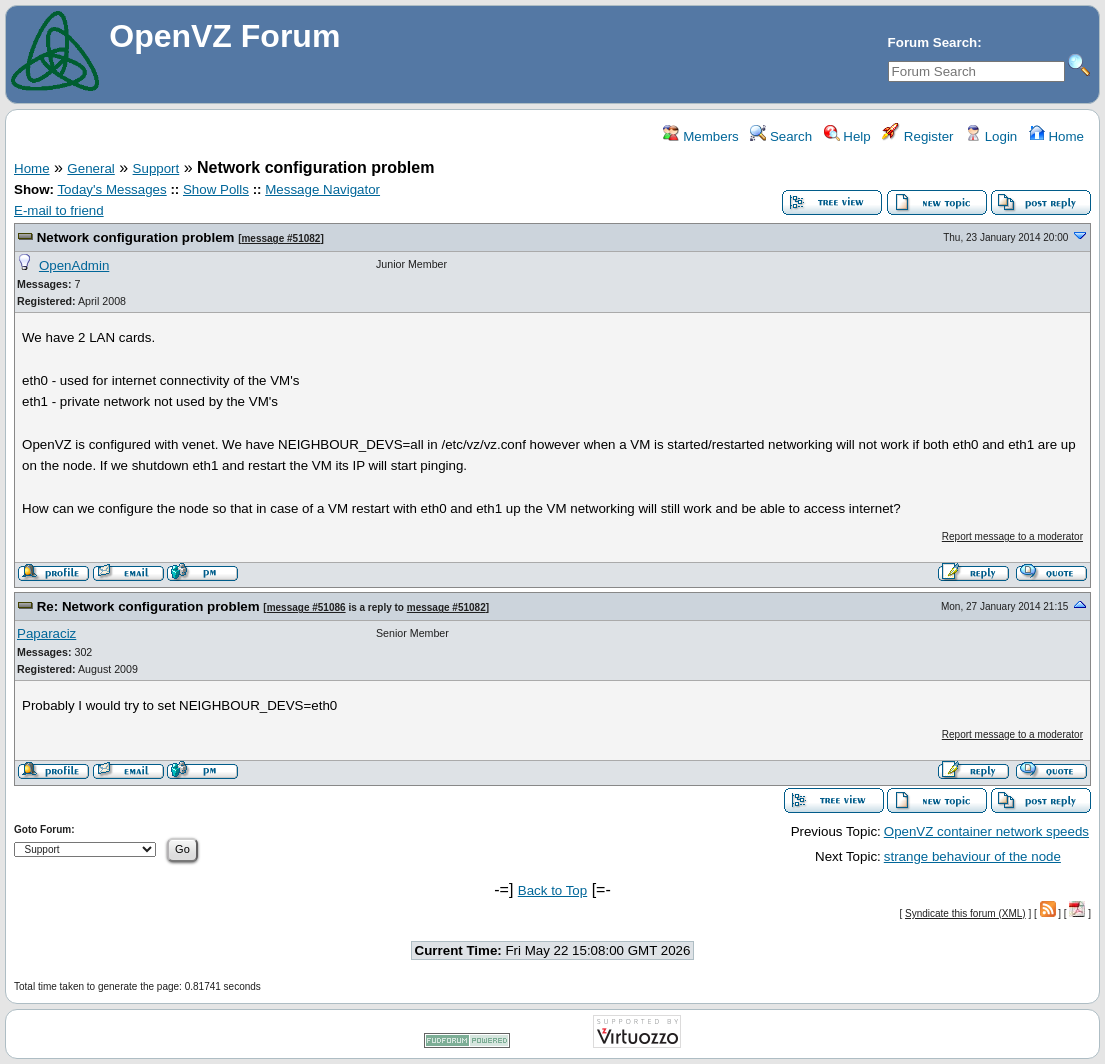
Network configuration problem (136, 237)
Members (700, 136)
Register (917, 136)
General (90, 168)
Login (991, 136)
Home (1056, 136)
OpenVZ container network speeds (986, 831)
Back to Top (552, 890)
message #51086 (306, 607)
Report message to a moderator (1012, 536)
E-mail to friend (59, 210)
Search (781, 136)
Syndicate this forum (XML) (965, 913)
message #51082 (280, 238)
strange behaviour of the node (972, 856)
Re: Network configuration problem (148, 606)
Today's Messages (111, 189)
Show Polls (216, 189)
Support (156, 168)
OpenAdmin (74, 265)
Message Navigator (322, 189)
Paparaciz (46, 633)
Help (847, 136)
